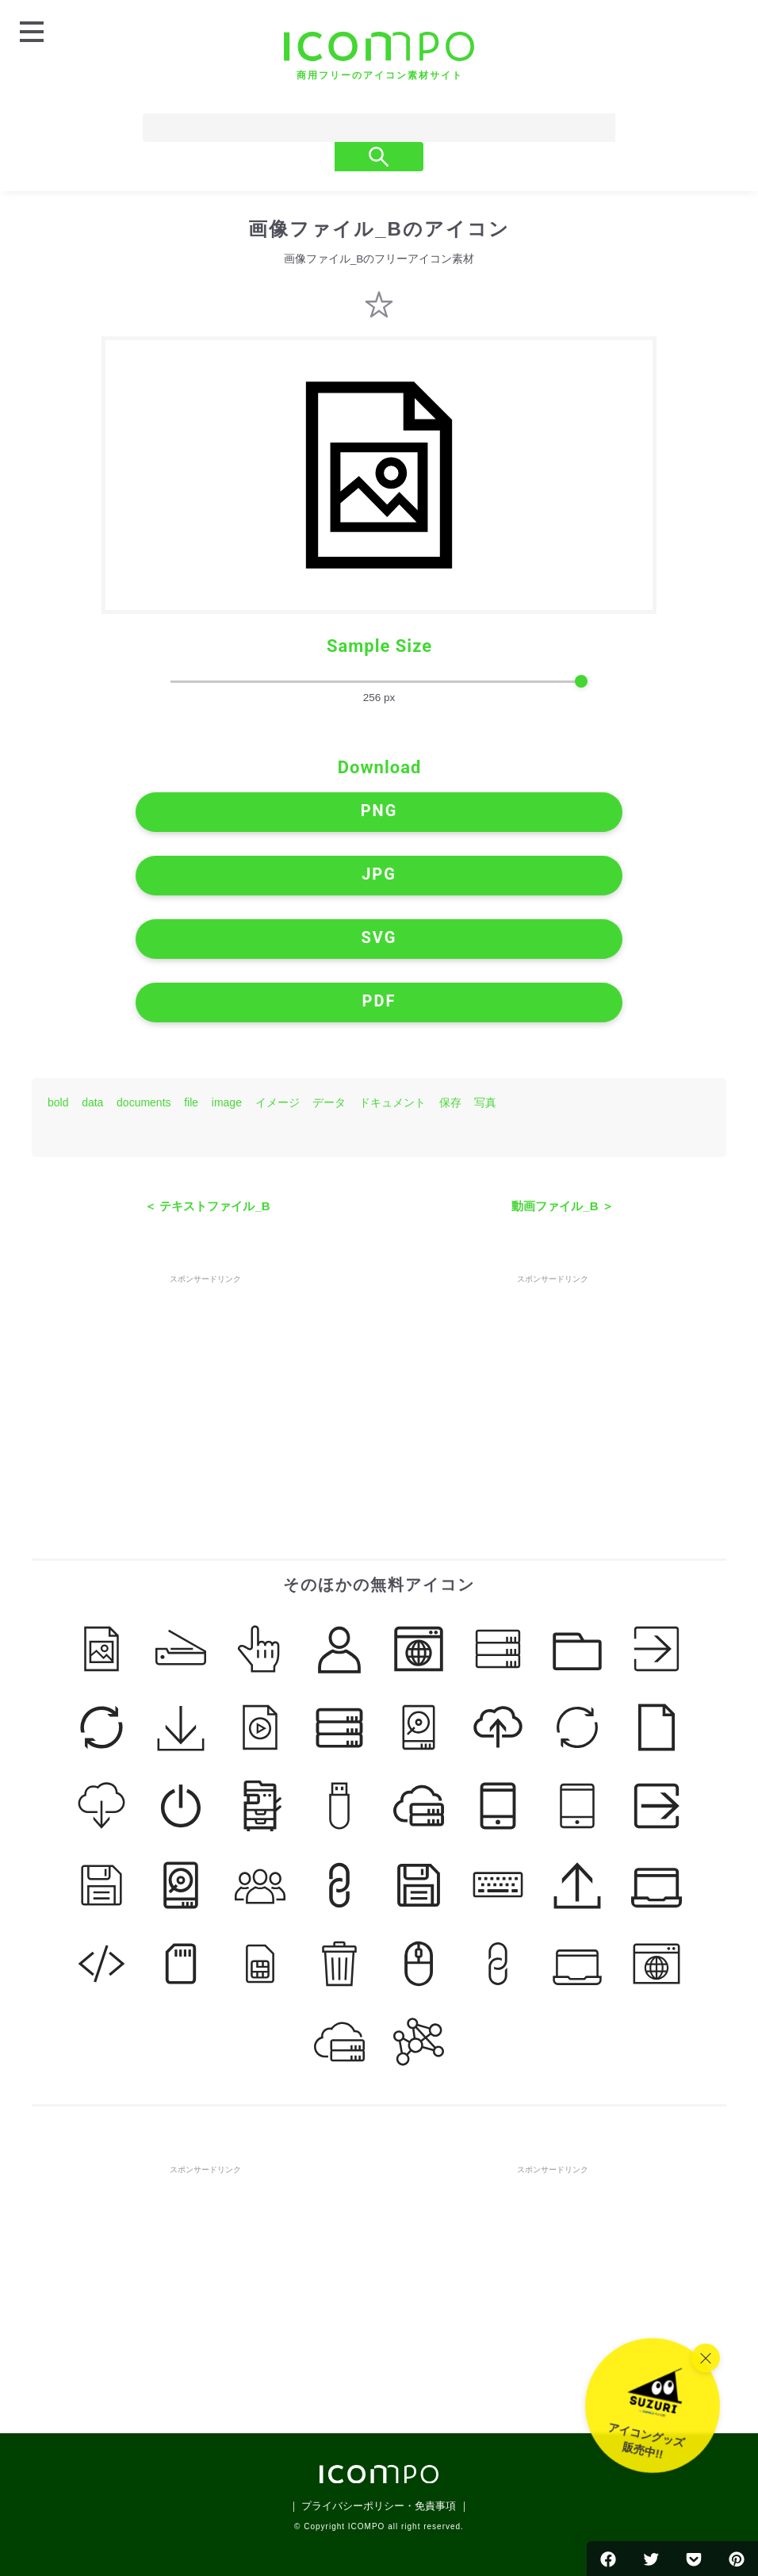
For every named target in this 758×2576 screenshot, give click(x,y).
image (227, 1102)
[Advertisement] (205, 1386)
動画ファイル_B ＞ (562, 1206)
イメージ (277, 1102)
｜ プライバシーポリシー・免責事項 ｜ (379, 2506)
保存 (450, 1102)
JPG (379, 874)
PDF (379, 1000)
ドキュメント (392, 1102)
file (191, 1102)
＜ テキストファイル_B (207, 1206)
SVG (379, 937)
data (92, 1102)
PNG (379, 810)
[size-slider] (379, 682)
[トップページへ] (379, 56)
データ (329, 1102)
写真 (485, 1102)
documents (143, 1102)
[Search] (337, 127)
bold (58, 1102)
